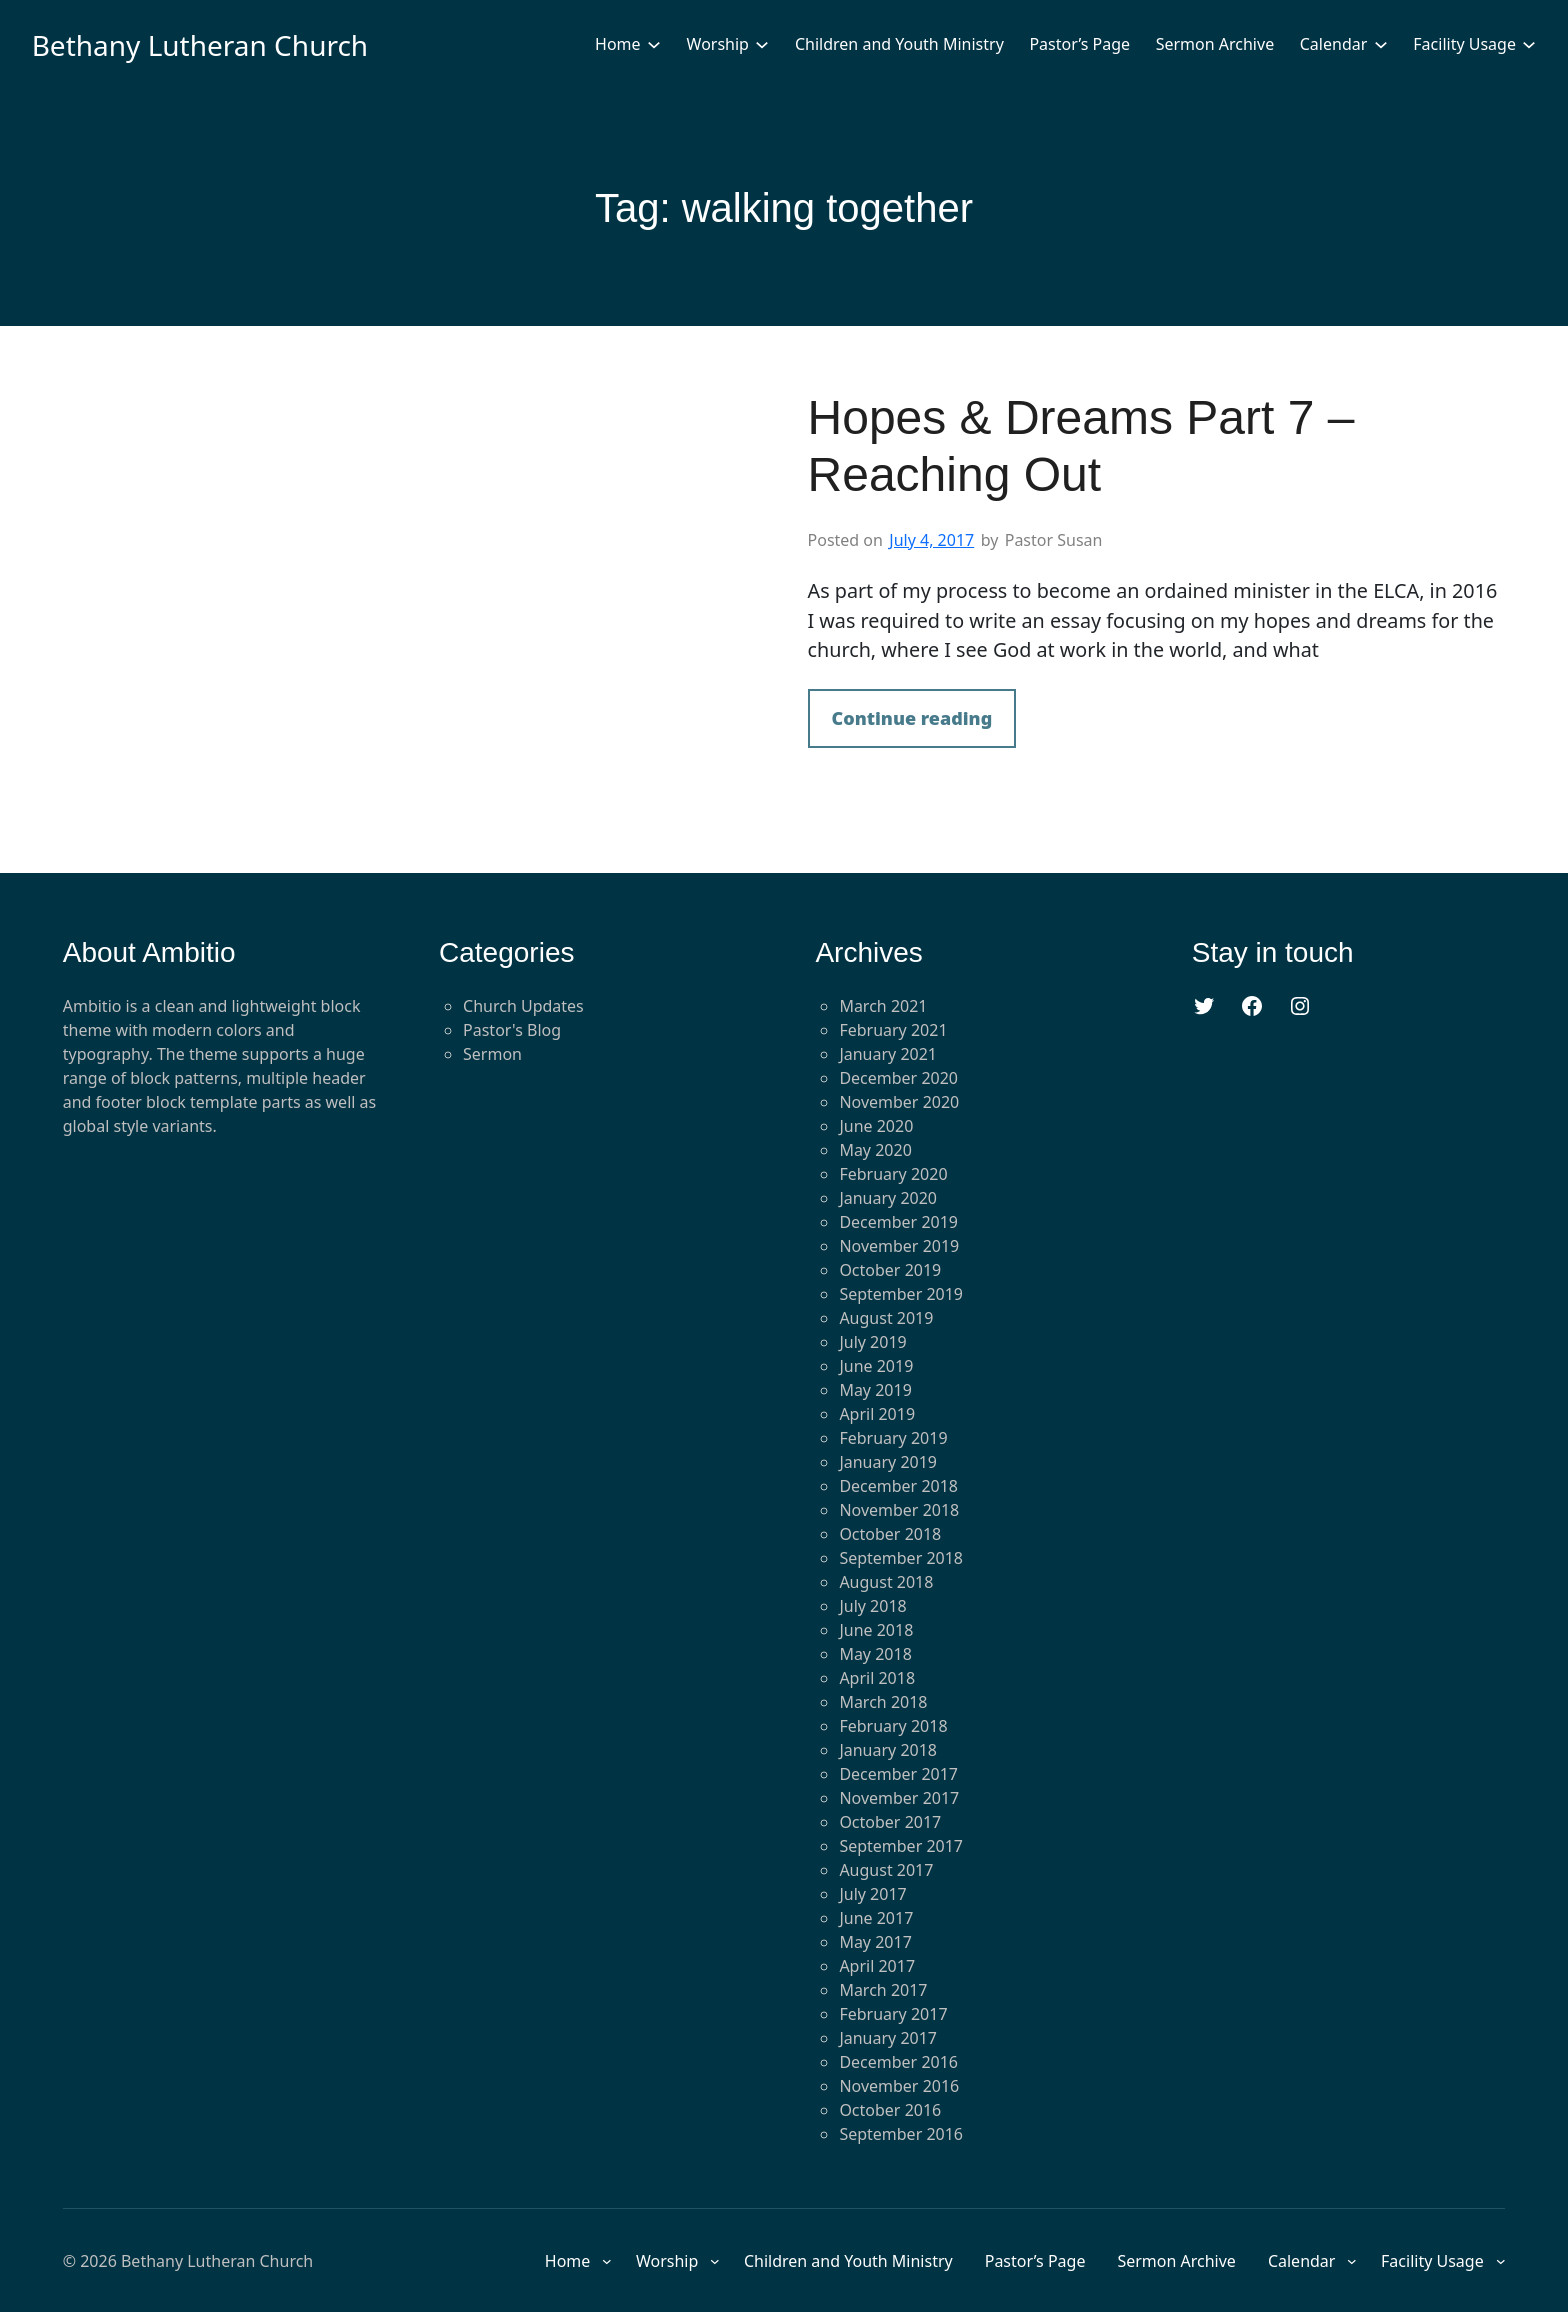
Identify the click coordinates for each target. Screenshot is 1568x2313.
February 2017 (893, 2014)
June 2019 (876, 1366)
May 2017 (875, 1942)
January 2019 (888, 1462)
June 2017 (876, 1918)
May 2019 (875, 1390)
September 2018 (901, 1558)
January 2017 (888, 2038)
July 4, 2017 (931, 540)
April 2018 (877, 1678)
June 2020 (876, 1126)
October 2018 (890, 1534)
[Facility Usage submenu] (1529, 44)
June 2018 (876, 1630)
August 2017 (886, 1870)
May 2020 (875, 1150)
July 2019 (872, 1342)
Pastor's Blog (512, 1030)
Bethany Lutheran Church (200, 45)
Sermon (492, 1054)
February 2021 (893, 1030)
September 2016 (901, 2134)
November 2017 (899, 1798)
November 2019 (899, 1246)
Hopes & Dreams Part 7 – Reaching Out (1081, 446)
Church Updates (523, 1006)
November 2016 (899, 2086)
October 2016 (890, 2110)
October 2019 (890, 1270)
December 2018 (898, 1486)
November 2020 (899, 1102)
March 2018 (883, 1702)
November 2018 (899, 1510)
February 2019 (893, 1438)
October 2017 (890, 1822)
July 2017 (872, 1894)
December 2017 (898, 1774)
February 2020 (893, 1174)
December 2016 (898, 2062)
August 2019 (886, 1318)
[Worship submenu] (762, 44)
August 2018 (886, 1582)
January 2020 (888, 1198)
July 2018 (872, 1606)
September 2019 (901, 1294)
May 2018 (875, 1654)
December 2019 (898, 1222)
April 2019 (877, 1414)
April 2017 (877, 1966)
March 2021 (883, 1006)
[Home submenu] (654, 44)
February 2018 (893, 1726)
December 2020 (898, 1078)
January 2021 (888, 1054)
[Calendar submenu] (1381, 44)
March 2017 (883, 1990)
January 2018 (888, 1750)
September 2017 (901, 1846)
